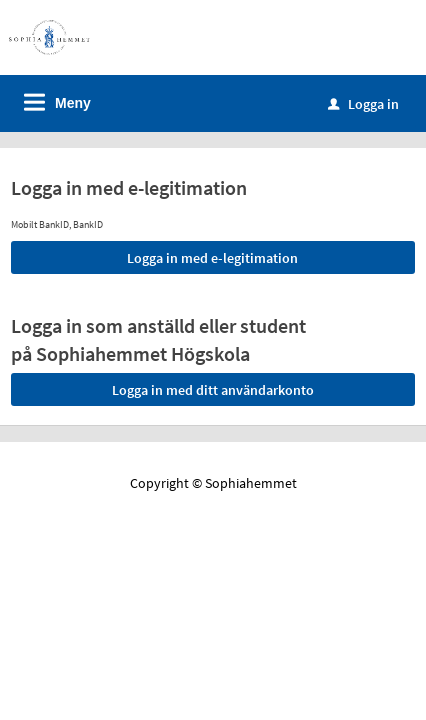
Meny (73, 103)
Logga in (363, 104)
